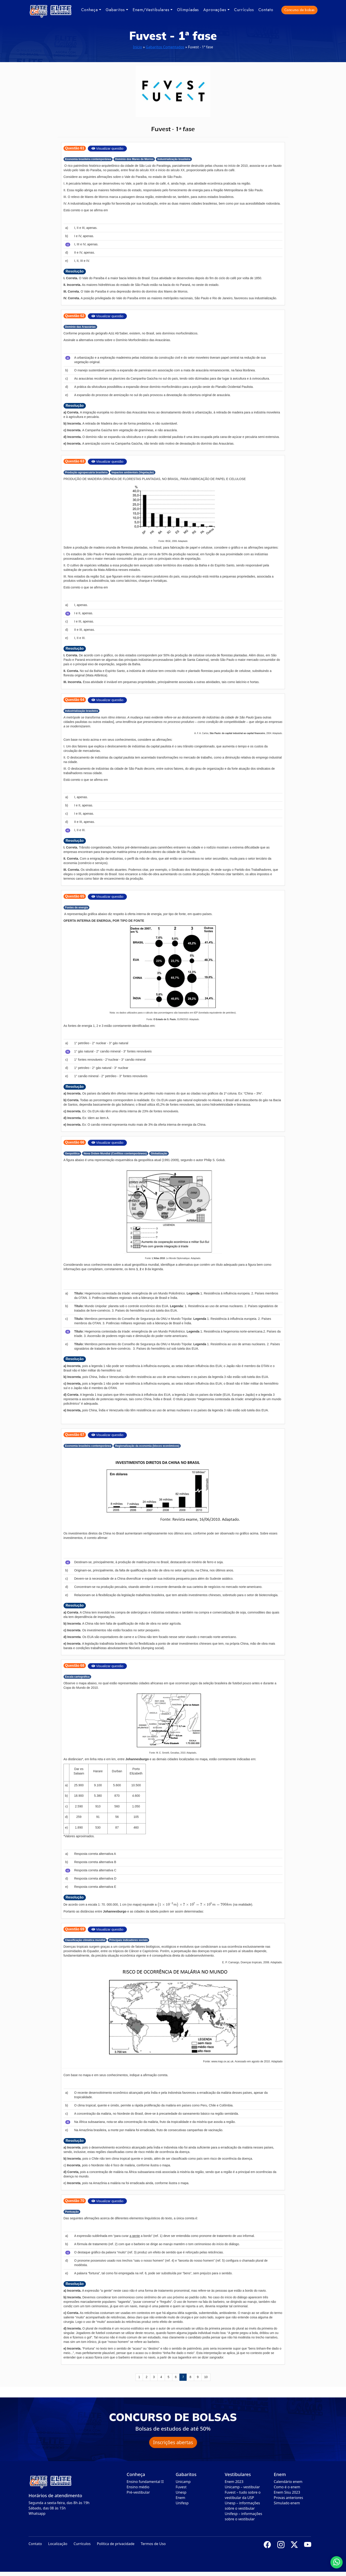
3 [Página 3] (154, 2377)
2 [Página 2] (146, 2377)
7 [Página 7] (183, 2377)
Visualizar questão (107, 148)
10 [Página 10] (206, 2377)
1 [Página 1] (139, 2377)
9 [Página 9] (198, 2377)
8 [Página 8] (190, 2377)
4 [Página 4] (161, 2377)
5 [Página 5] (168, 2377)
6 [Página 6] (176, 2377)
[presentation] (194, 1904)
